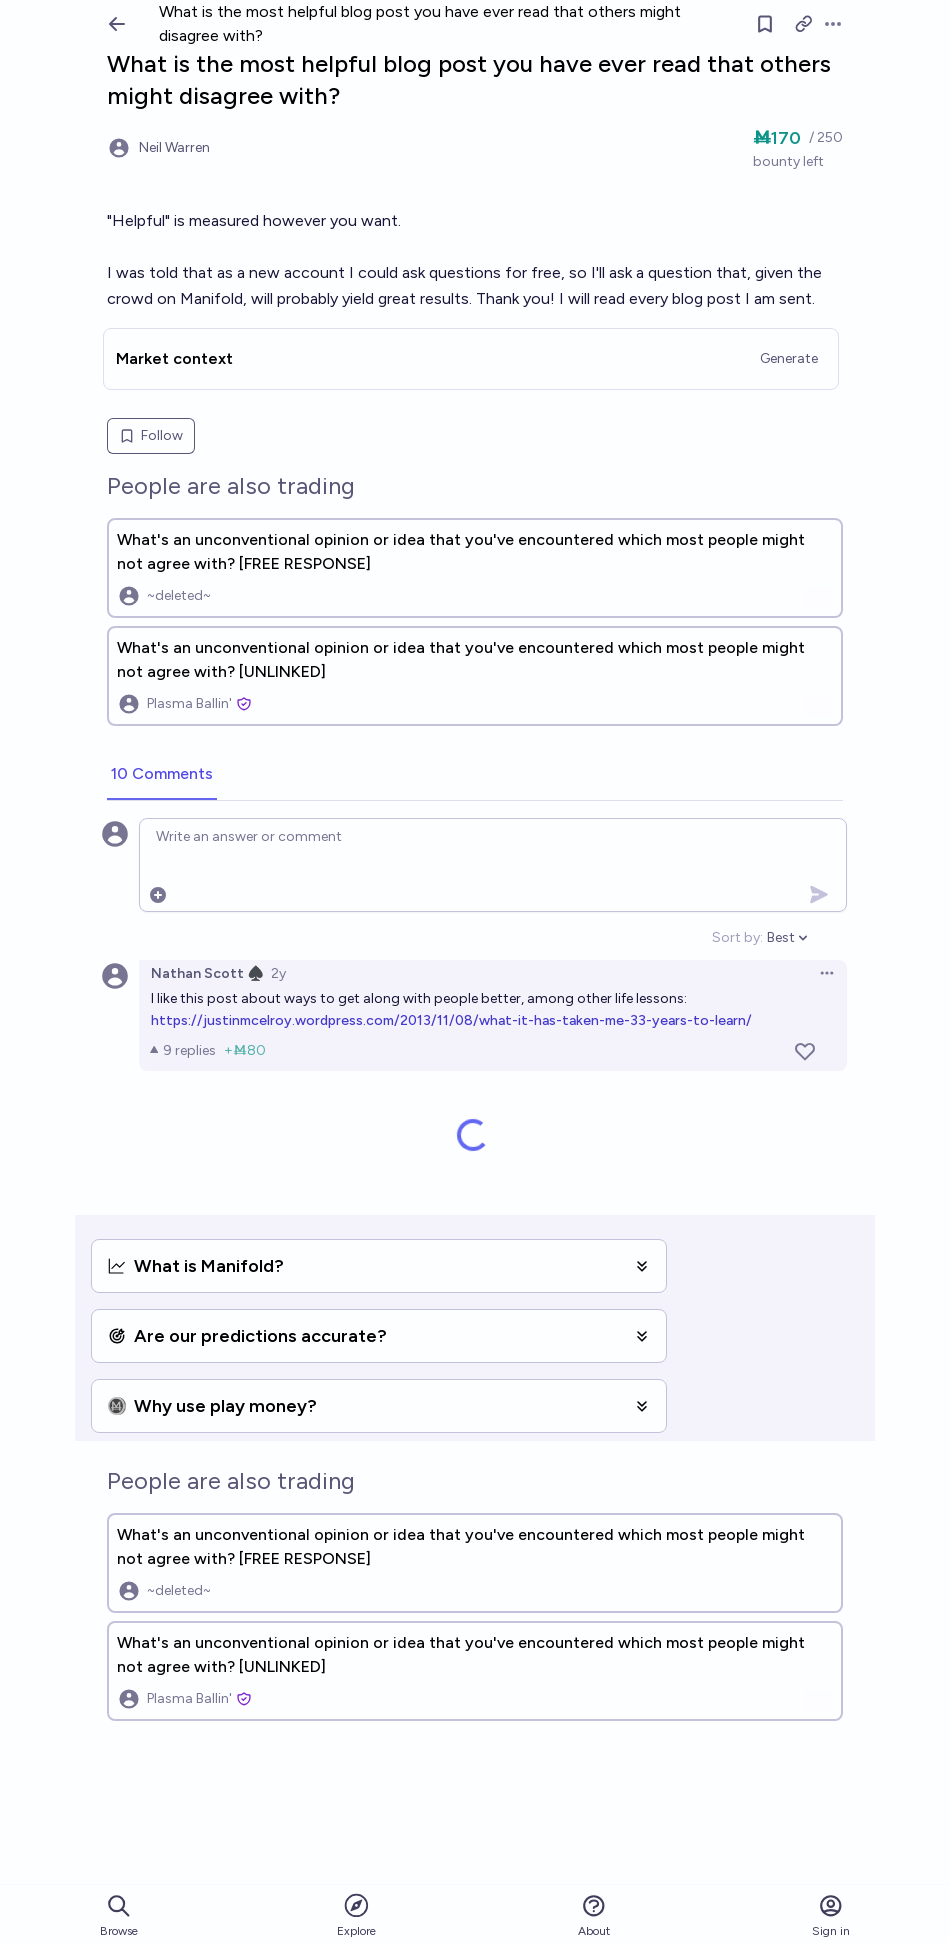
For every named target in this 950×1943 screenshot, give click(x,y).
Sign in (831, 1915)
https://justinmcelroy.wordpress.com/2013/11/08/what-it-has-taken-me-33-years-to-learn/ (451, 1020)
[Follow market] (765, 24)
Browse (119, 1915)
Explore (356, 1914)
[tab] (162, 775)
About (594, 1915)
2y (278, 973)
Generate (789, 358)
